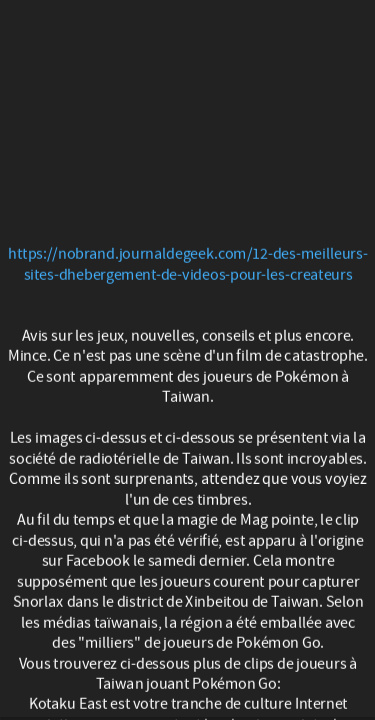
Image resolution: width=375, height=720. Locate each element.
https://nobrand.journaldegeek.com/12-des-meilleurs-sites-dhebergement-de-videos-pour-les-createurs (187, 264)
